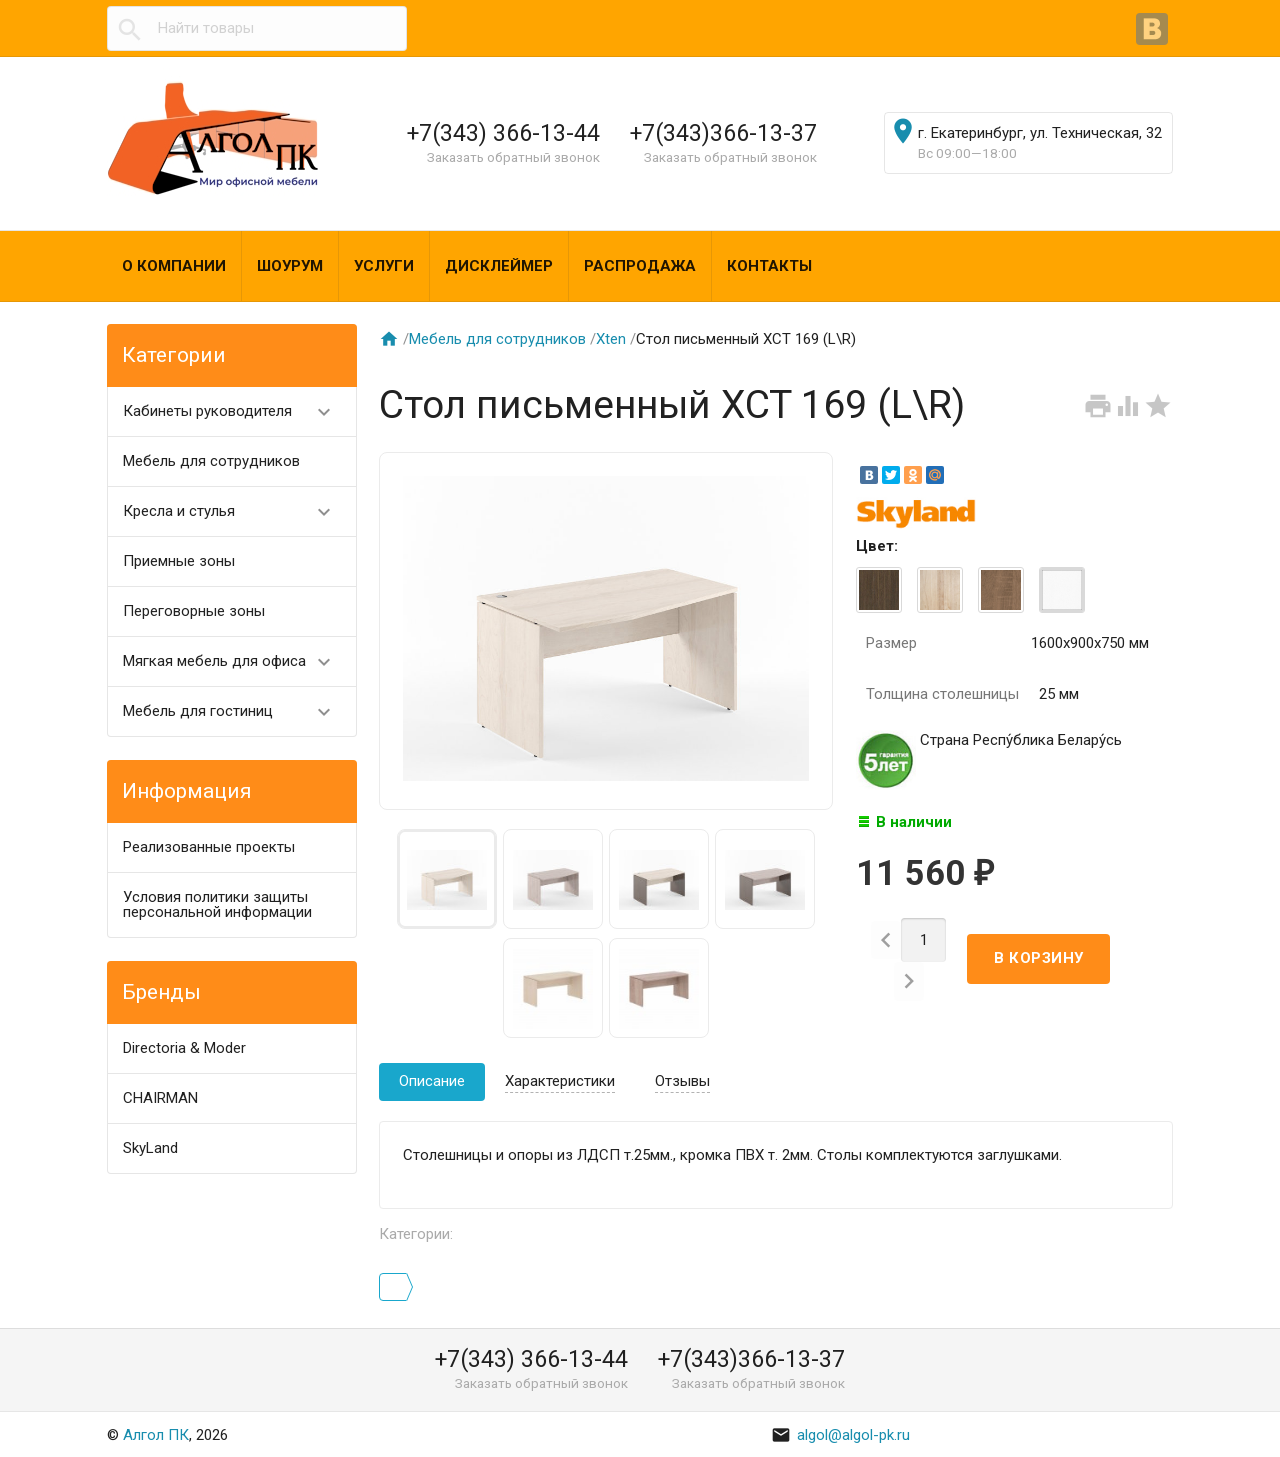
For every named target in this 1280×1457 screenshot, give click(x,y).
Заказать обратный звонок (513, 157)
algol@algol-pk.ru (840, 1435)
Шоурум (290, 266)
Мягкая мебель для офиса (235, 661)
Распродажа (640, 266)
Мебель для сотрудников (211, 461)
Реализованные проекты (209, 847)
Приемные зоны (179, 561)
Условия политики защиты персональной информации (217, 904)
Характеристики (560, 1081)
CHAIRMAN (160, 1098)
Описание (432, 1081)
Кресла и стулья (235, 511)
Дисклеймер (499, 266)
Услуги (384, 266)
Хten (611, 339)
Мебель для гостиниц (235, 711)
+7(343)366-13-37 (723, 133)
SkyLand (150, 1148)
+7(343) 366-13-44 (503, 133)
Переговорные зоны (194, 611)
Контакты (769, 266)
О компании (174, 266)
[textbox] (257, 28)
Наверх (1196, 1420)
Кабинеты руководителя (235, 411)
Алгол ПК (156, 1435)
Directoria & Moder (184, 1048)
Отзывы (682, 1081)
